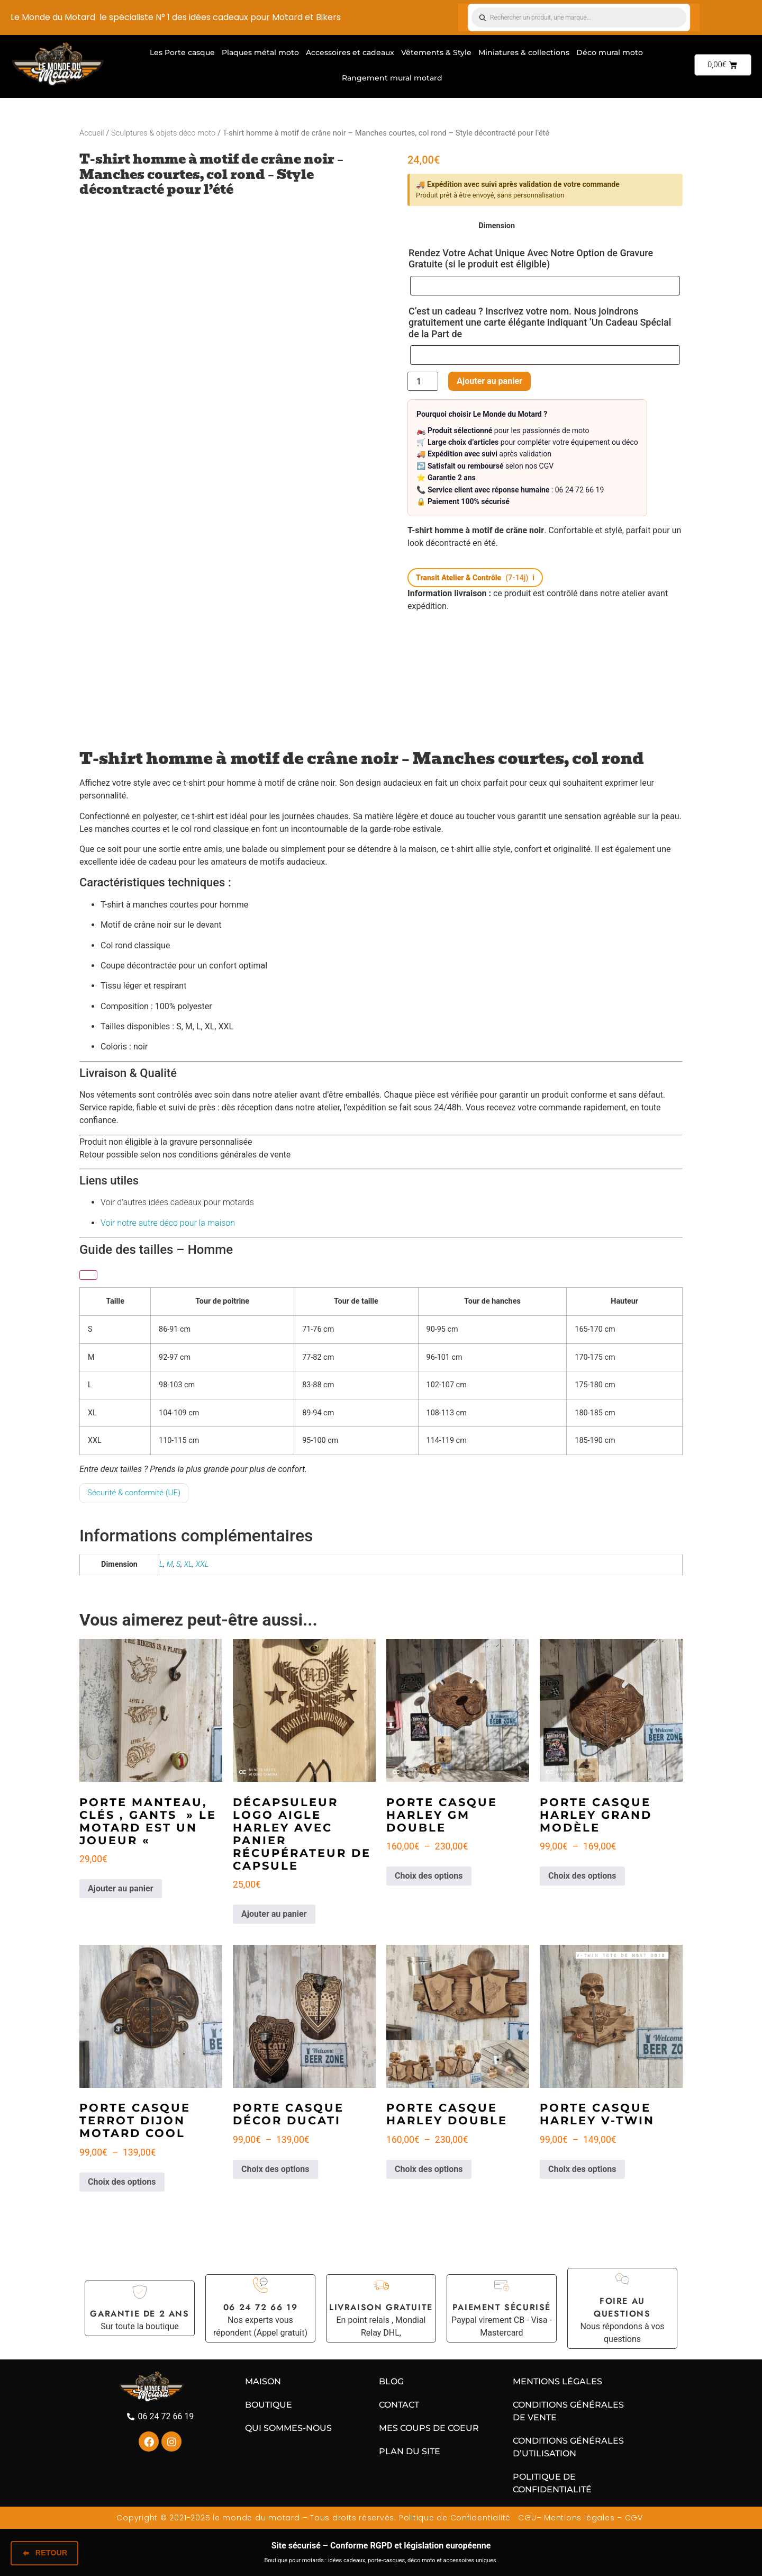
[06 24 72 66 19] (260, 2285)
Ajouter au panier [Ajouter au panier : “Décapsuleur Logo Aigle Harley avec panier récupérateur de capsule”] (274, 1914)
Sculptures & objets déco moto (163, 133)
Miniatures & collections (523, 52)
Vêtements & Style (436, 52)
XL (188, 1564)
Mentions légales (579, 2517)
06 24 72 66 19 (260, 2307)
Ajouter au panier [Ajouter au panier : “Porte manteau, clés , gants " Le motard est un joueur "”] (120, 1888)
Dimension (496, 226)
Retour (43, 2554)
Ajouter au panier (487, 381)
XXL (202, 1564)
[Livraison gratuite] (381, 2285)
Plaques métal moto (260, 52)
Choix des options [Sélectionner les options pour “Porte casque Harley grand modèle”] (582, 1876)
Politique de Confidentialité (455, 2517)
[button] (475, 577)
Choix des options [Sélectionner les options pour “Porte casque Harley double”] (429, 2169)
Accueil (91, 133)
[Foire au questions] (622, 2279)
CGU (526, 2517)
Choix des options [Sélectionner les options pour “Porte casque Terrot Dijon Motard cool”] (122, 2182)
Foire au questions (622, 2307)
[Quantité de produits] (422, 381)
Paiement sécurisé (501, 2307)
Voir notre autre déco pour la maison (168, 1223)
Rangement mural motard (392, 78)
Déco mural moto (609, 52)
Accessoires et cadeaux (350, 52)
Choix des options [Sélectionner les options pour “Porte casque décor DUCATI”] (275, 2169)
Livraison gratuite (381, 2307)
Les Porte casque (182, 52)
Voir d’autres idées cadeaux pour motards (177, 1202)
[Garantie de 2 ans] (140, 2292)
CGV (635, 2517)
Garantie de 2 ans (139, 2314)
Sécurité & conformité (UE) (133, 1492)
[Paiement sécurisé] (502, 2285)
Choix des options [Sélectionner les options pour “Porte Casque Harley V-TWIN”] (582, 2169)
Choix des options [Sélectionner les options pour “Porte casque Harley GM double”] (429, 1876)
